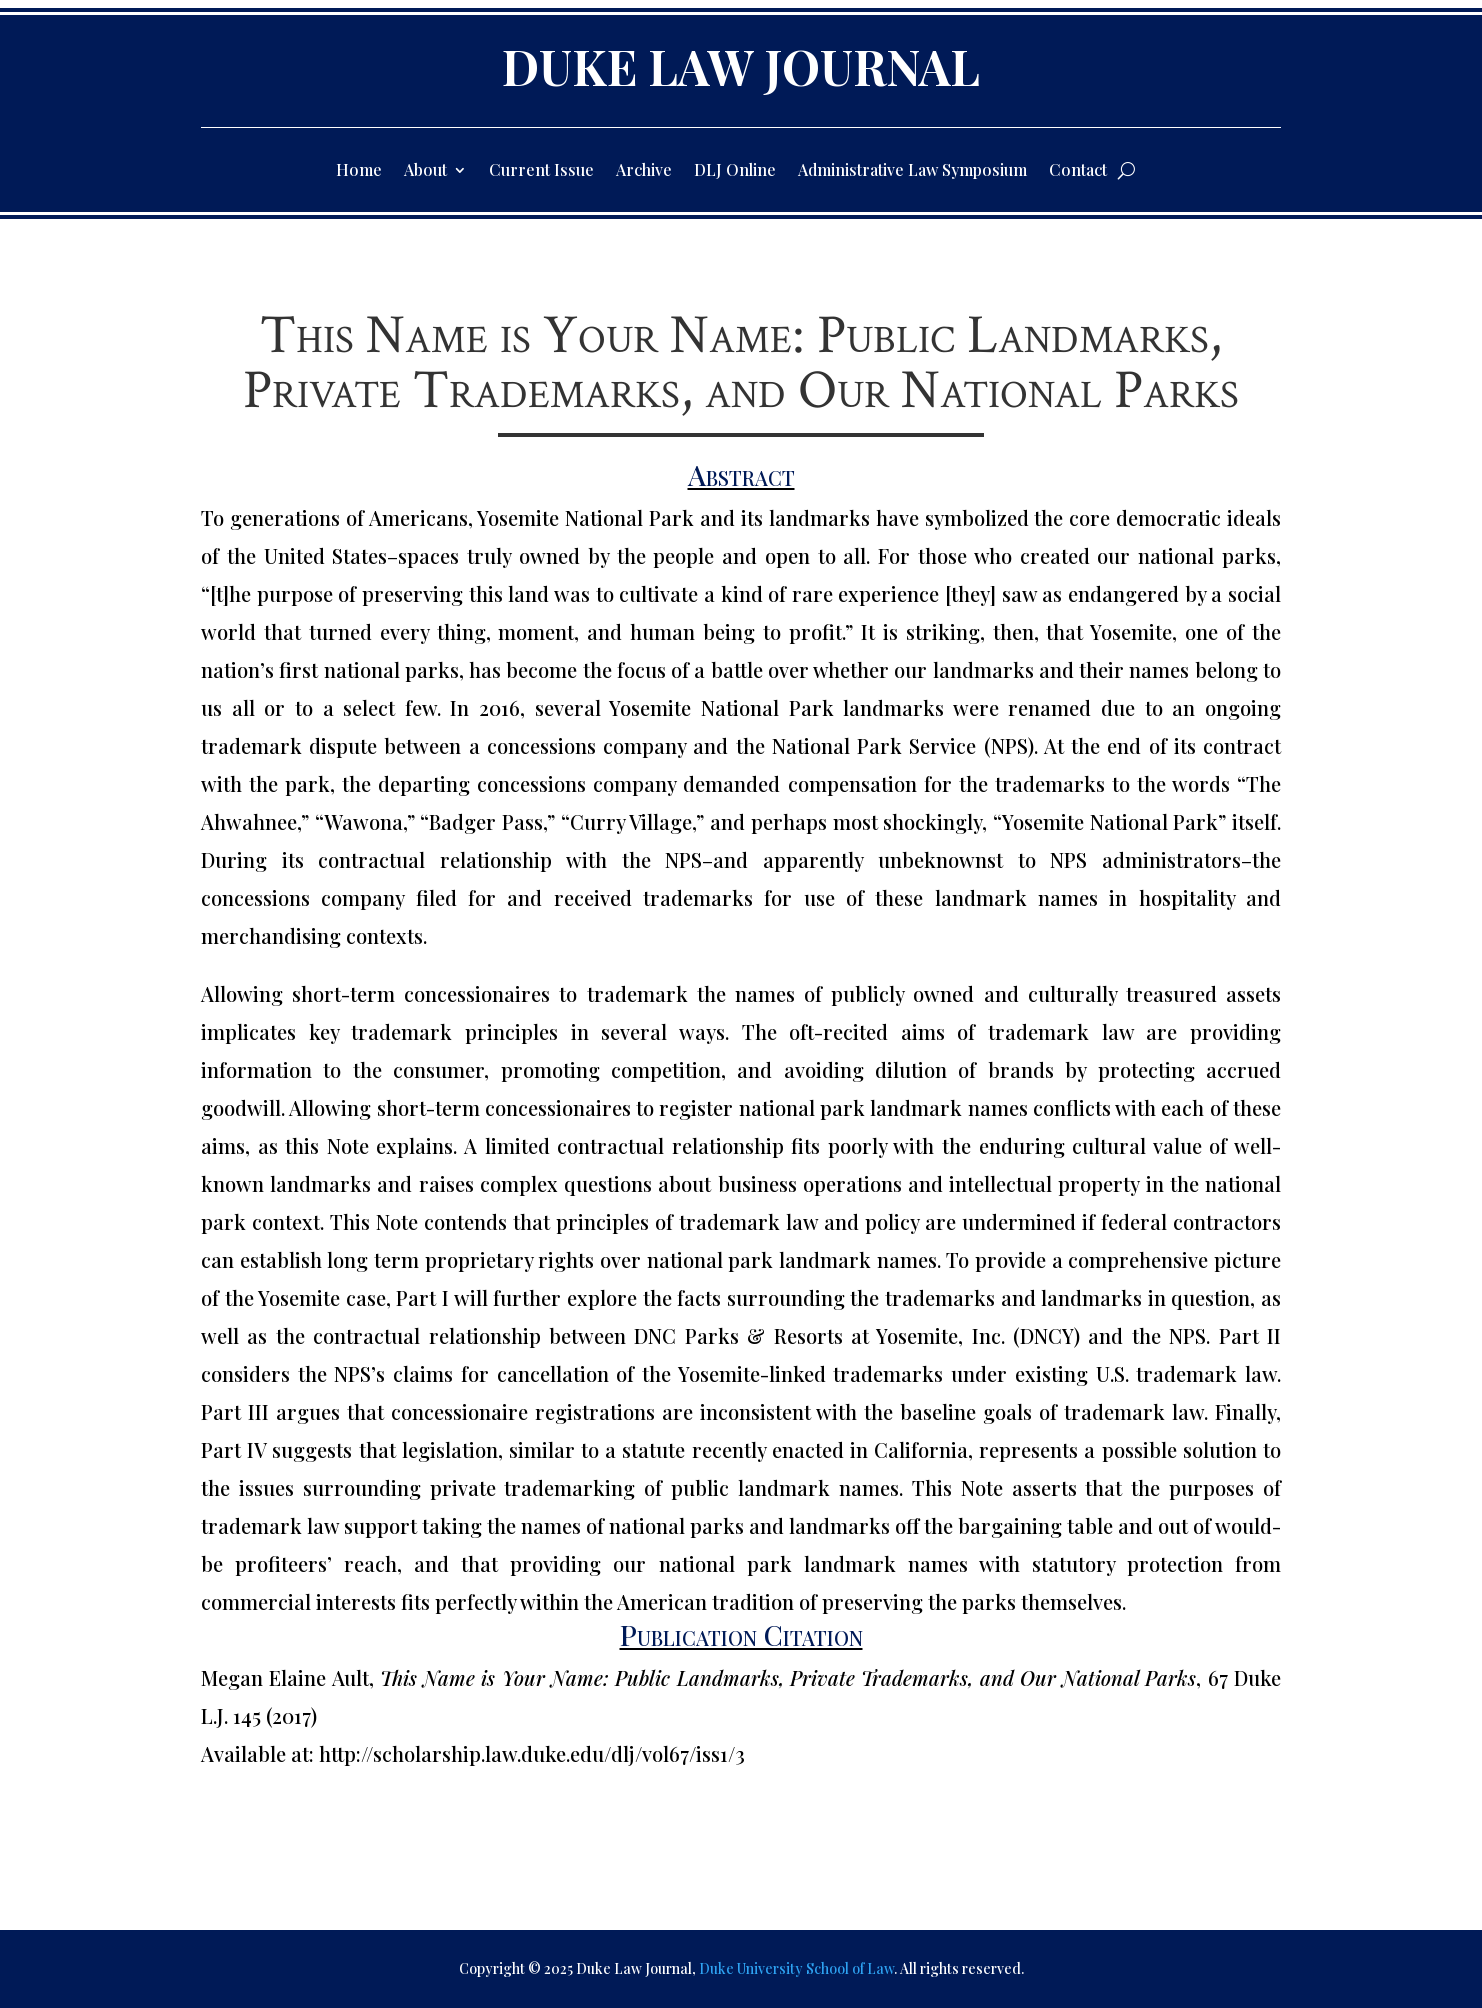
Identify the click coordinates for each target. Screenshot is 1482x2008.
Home (359, 171)
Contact (1078, 171)
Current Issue (541, 171)
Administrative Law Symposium (912, 171)
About (425, 171)
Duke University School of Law (796, 1968)
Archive (644, 171)
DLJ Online (735, 171)
